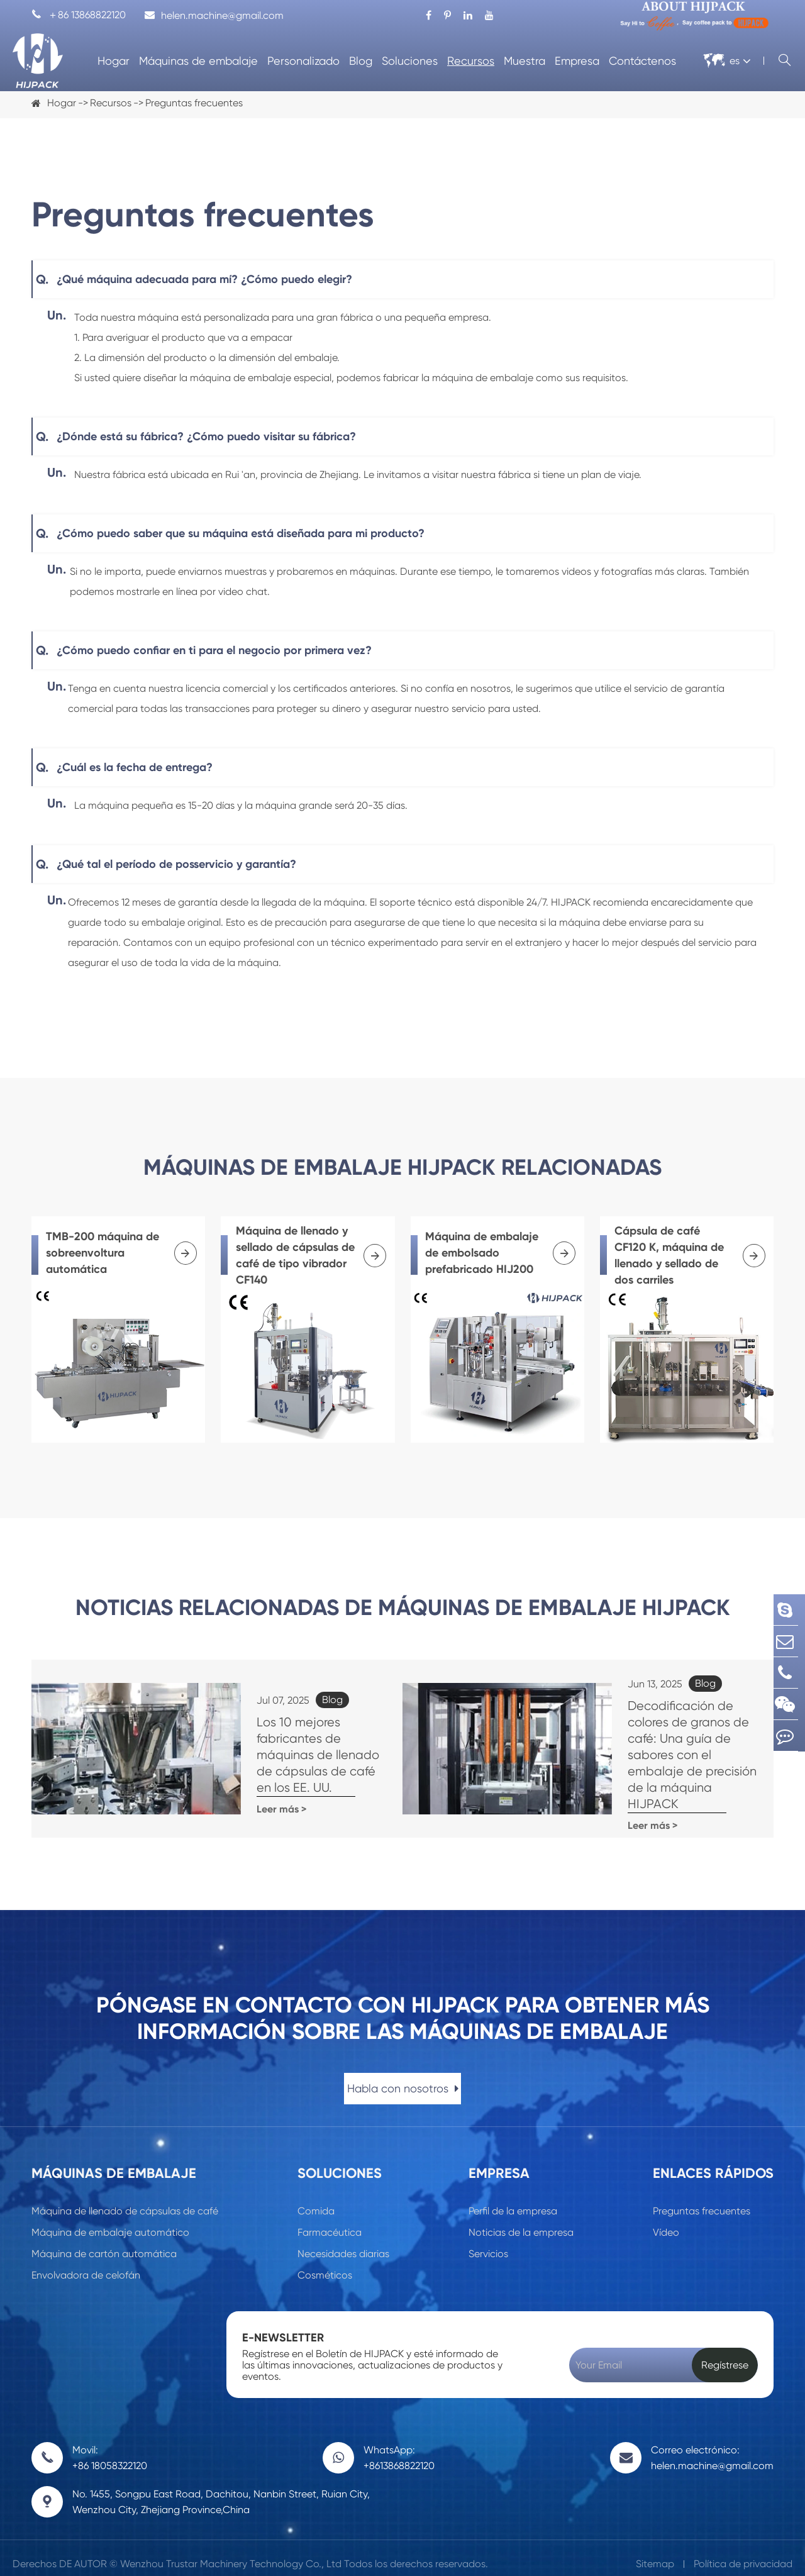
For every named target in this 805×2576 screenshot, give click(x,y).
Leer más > (226, 1798)
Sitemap (655, 2552)
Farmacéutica (329, 2221)
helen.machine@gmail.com (214, 15)
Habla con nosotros (402, 2077)
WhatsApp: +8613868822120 (399, 2446)
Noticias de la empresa (521, 2221)
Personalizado (303, 60)
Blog (360, 60)
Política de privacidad (743, 2552)
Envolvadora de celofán (85, 2264)
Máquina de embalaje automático (110, 2221)
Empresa (577, 60)
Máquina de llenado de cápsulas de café (124, 2200)
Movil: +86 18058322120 (109, 2446)
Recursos (470, 60)
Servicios (488, 2242)
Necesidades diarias (343, 2242)
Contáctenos (642, 60)
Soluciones (410, 60)
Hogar (113, 60)
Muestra (524, 60)
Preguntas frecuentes (194, 103)
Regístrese (724, 2354)
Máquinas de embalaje (198, 60)
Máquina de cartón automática (104, 2242)
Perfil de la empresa (513, 2200)
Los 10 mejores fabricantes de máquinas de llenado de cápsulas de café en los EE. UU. (290, 1760)
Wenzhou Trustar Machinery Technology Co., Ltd (230, 2552)
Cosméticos (324, 2264)
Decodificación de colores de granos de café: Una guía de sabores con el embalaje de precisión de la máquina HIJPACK (656, 1760)
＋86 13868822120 (78, 15)
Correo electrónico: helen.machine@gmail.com (712, 2446)
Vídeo (666, 2221)
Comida (316, 2200)
